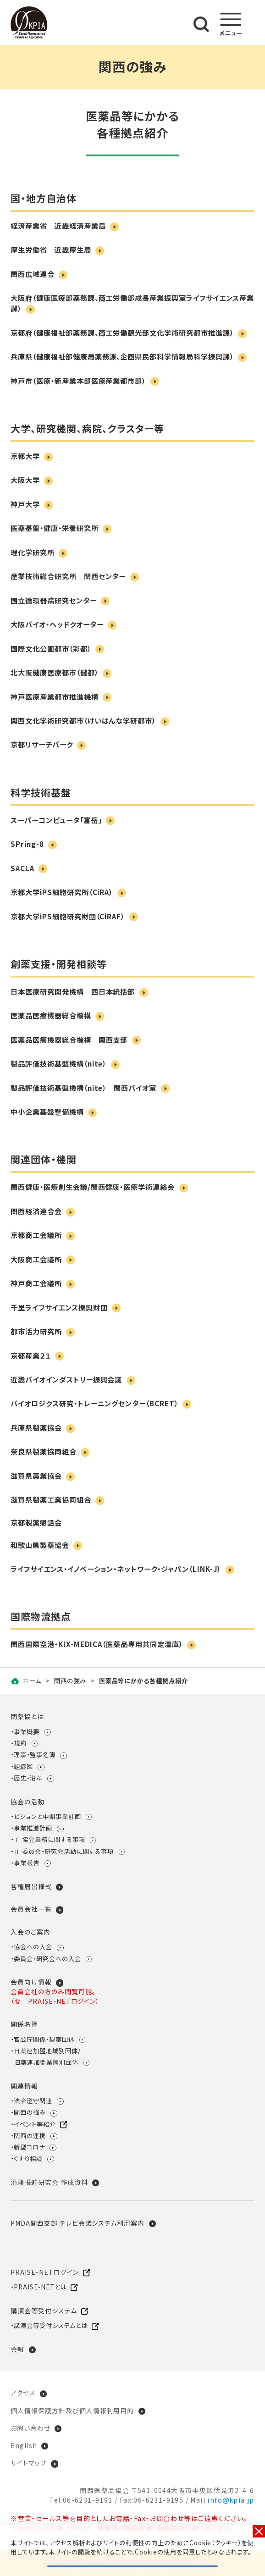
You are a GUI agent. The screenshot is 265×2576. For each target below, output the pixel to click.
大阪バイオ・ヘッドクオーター (57, 624)
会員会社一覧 (31, 1908)
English (24, 2445)
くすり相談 (28, 2158)
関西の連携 (30, 2135)
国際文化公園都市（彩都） (51, 648)
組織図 (23, 1766)
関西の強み (70, 1680)
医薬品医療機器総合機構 (51, 1015)
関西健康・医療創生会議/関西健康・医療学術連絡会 (93, 1187)
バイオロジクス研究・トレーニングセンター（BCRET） (94, 1403)
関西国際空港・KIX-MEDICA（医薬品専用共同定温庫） (97, 1644)
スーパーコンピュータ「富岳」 (56, 820)
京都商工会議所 (36, 1235)
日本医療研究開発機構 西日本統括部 (73, 991)
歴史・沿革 (28, 1778)
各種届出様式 (31, 1886)
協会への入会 (33, 1946)
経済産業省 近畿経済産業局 (58, 226)
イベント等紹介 (35, 2124)
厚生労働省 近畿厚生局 (51, 249)
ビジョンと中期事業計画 (47, 1816)
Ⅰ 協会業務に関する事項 (49, 1839)
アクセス (23, 2392)
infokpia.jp (230, 2499)
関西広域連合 (33, 274)
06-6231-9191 (88, 2499)
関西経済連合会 (36, 1211)
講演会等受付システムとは (50, 2325)
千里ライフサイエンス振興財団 (59, 1307)
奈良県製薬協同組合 (44, 1451)
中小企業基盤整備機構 (47, 1111)
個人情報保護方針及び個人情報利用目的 (72, 2410)
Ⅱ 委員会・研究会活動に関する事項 (64, 1851)
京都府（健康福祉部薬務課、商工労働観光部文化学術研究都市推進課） (122, 332)
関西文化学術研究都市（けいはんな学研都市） (83, 720)
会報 (17, 2349)
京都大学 (25, 456)
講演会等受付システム (44, 2310)
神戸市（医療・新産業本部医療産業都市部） (78, 381)
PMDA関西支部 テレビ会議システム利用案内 (77, 2223)
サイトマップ (29, 2462)
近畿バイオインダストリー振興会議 (66, 1379)
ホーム (32, 1680)
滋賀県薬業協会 (36, 1475)
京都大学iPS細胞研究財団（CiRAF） (68, 916)
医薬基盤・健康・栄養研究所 (54, 528)
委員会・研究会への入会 (47, 1958)
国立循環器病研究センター (53, 600)
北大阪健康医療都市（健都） (54, 672)
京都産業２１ (31, 1355)
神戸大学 (25, 504)
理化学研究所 (33, 552)
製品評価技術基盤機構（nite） (58, 1063)
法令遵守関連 (33, 2100)
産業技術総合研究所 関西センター (68, 576)
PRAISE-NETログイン (44, 2272)
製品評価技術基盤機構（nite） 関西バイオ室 (83, 1088)
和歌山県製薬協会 (40, 1545)
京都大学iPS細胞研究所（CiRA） (62, 892)
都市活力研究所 (36, 1331)
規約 (20, 1743)
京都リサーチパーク (42, 744)
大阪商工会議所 (36, 1259)
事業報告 (26, 1862)
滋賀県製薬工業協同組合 (51, 1499)
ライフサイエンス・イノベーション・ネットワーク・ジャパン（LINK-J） (116, 1569)
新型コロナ (29, 2147)
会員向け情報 (31, 1981)
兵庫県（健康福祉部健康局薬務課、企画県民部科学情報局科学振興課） (122, 356)
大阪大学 (25, 480)
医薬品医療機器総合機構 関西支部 (69, 1039)
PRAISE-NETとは (40, 2287)
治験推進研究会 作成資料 (49, 2182)
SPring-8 (27, 844)
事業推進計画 (33, 1828)
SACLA (22, 868)
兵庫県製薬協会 (36, 1427)
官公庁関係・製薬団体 (44, 2039)
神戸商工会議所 (36, 1283)
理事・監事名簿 (34, 1754)
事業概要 (26, 1731)
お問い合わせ (30, 2427)
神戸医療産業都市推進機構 (54, 696)
